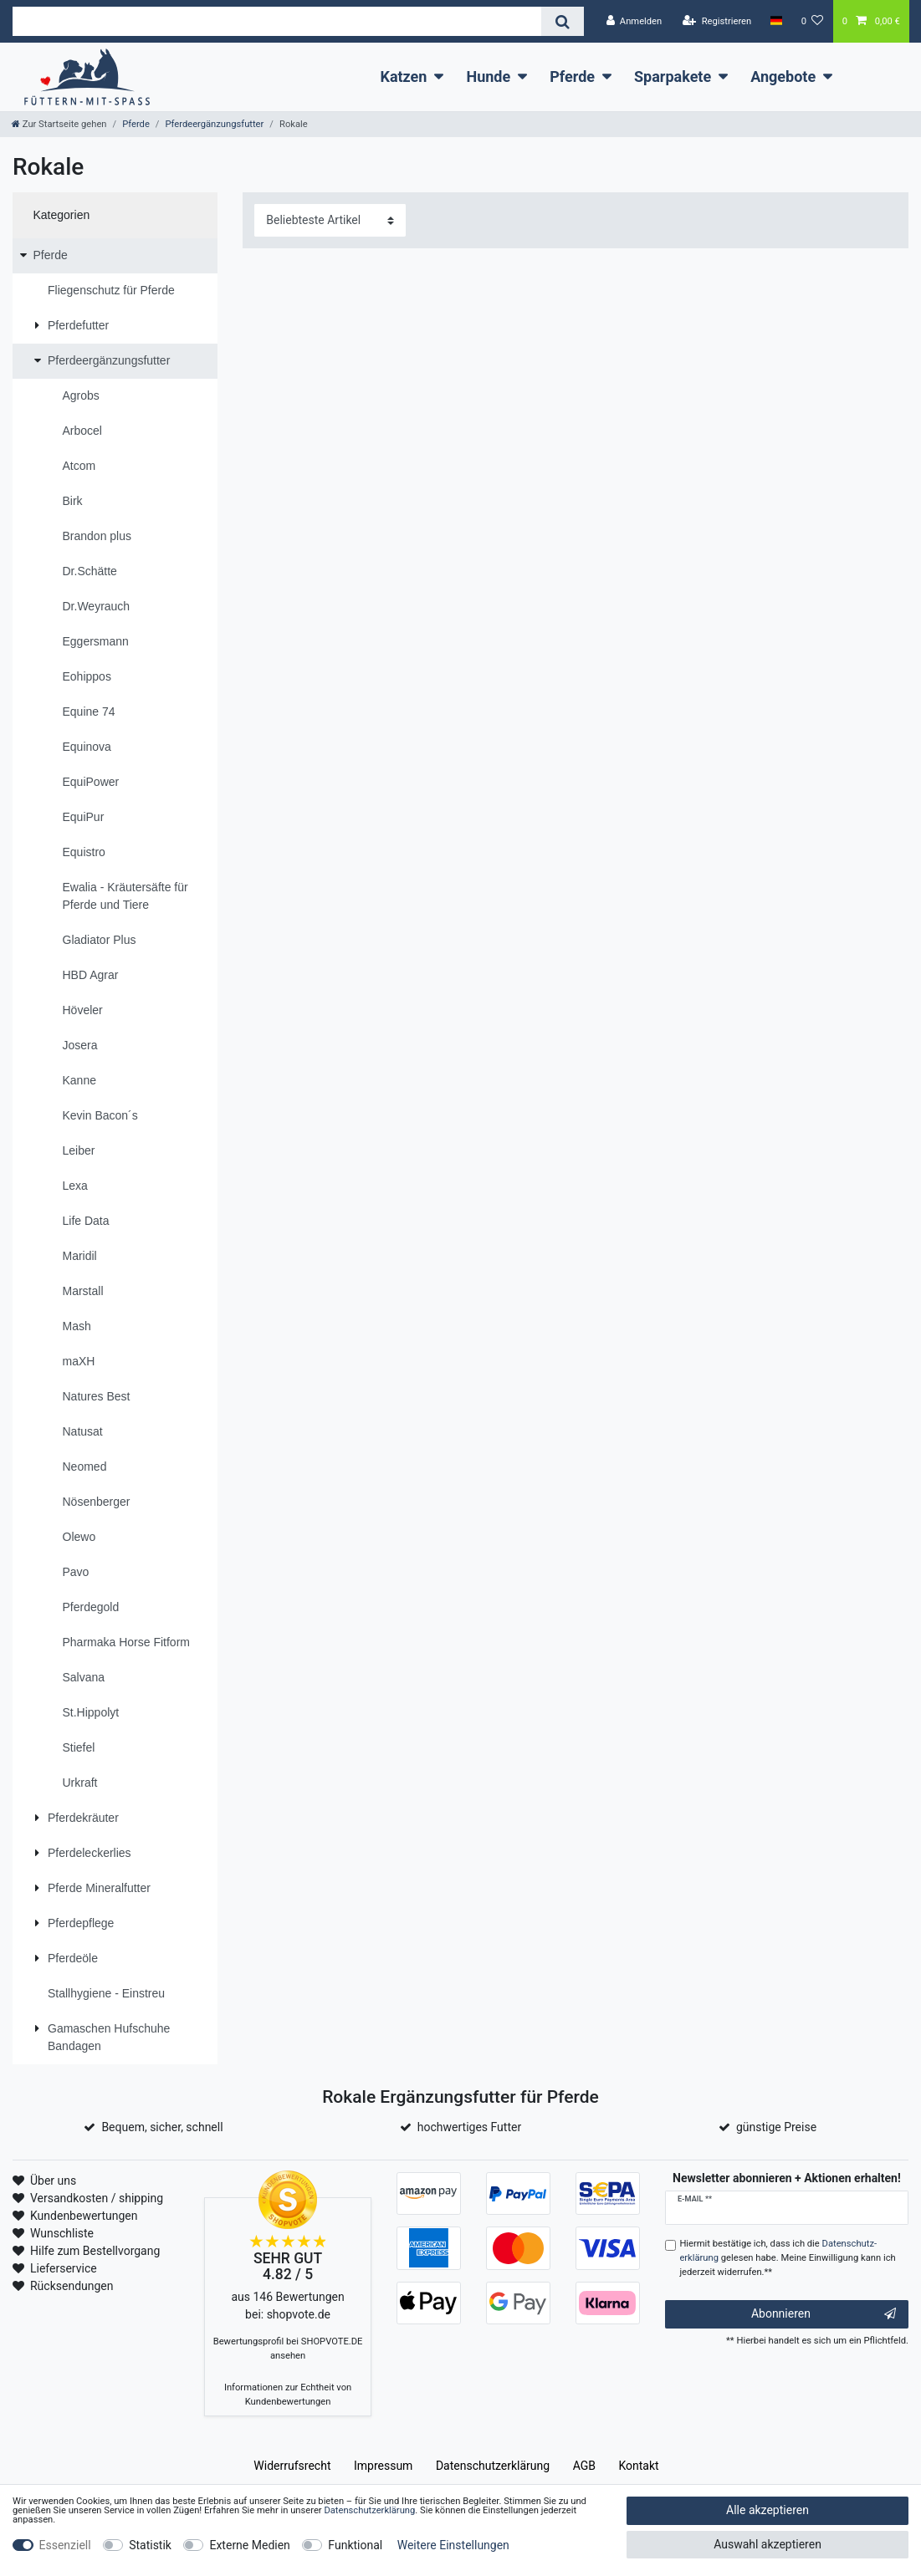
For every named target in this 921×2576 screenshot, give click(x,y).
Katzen (403, 76)
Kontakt (638, 2465)
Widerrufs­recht (291, 2465)
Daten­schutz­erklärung (493, 2465)
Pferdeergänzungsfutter (214, 124)
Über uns (53, 2180)
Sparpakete (672, 76)
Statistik (150, 2545)
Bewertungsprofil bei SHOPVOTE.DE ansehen (288, 2348)
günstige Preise (776, 2127)
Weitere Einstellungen (453, 2545)
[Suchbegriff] (277, 21)
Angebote (783, 76)
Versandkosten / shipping (96, 2198)
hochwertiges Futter (469, 2127)
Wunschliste (62, 2233)
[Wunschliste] (812, 21)
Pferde (572, 76)
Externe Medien (249, 2545)
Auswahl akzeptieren (767, 2544)
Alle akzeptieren (767, 2510)
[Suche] (562, 21)
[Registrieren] (716, 21)
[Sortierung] (330, 220)
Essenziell (65, 2545)
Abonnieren (823, 2314)
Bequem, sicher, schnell (162, 2127)
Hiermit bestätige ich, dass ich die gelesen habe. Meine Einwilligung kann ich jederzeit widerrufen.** (787, 2258)
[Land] (775, 21)
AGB (584, 2465)
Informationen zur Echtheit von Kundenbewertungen (287, 2394)
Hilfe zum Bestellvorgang (95, 2250)
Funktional (355, 2545)
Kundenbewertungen (84, 2215)
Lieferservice (63, 2268)
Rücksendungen (72, 2286)
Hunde (488, 76)
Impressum (383, 2465)
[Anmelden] (633, 21)
